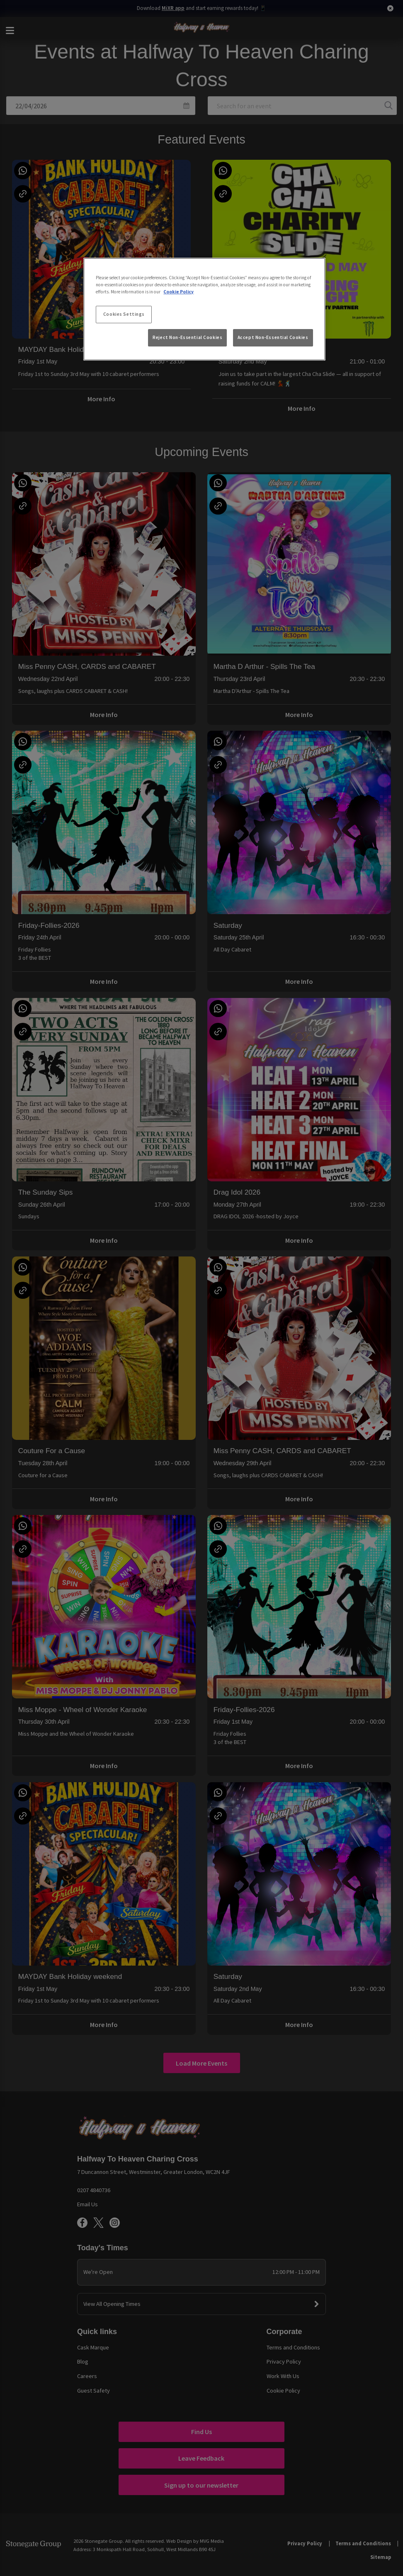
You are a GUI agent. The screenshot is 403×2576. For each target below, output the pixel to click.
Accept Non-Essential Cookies (273, 337)
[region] (204, 309)
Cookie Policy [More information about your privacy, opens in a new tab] (178, 292)
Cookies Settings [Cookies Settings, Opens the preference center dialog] (124, 314)
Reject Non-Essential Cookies (187, 337)
